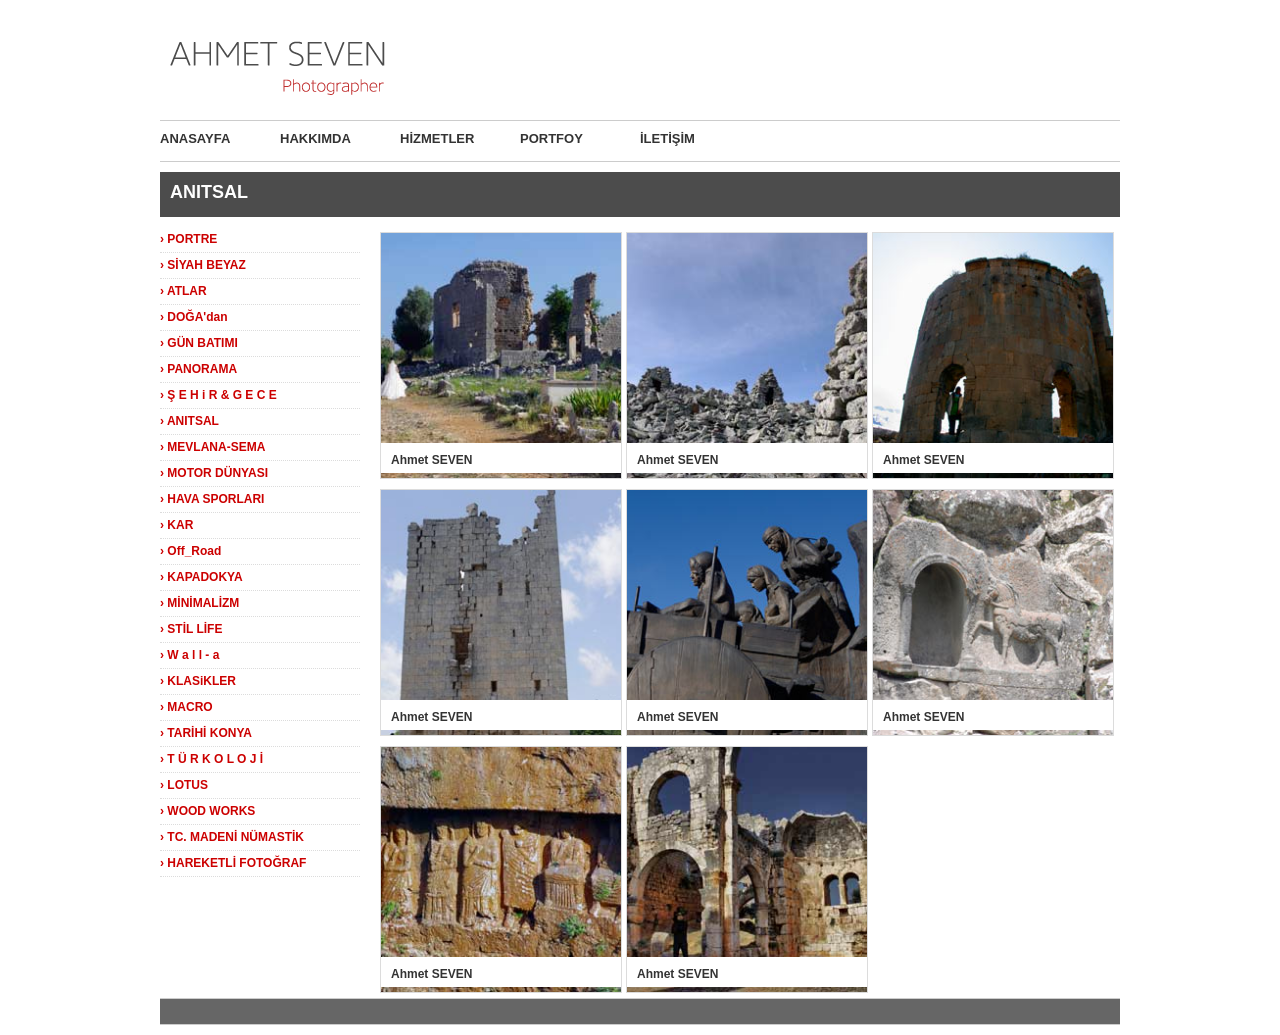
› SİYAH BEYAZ (203, 265)
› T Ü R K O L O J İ (211, 759)
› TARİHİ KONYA (206, 733)
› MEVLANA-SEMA (212, 447)
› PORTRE (188, 239)
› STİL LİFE (191, 629)
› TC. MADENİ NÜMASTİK (232, 837)
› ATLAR (183, 291)
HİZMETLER (437, 138)
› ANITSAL (189, 421)
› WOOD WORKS (207, 811)
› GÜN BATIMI (199, 343)
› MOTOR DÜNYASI (214, 473)
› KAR (176, 525)
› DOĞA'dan (194, 317)
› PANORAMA (198, 369)
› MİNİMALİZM (199, 603)
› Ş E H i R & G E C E (218, 395)
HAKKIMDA (315, 138)
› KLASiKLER (198, 681)
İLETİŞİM (667, 138)
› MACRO (186, 707)
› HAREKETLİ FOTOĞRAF (233, 863)
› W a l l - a (189, 655)
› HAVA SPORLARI (212, 499)
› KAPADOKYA (201, 577)
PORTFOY (551, 138)
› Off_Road (190, 551)
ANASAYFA (195, 138)
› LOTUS (184, 785)
